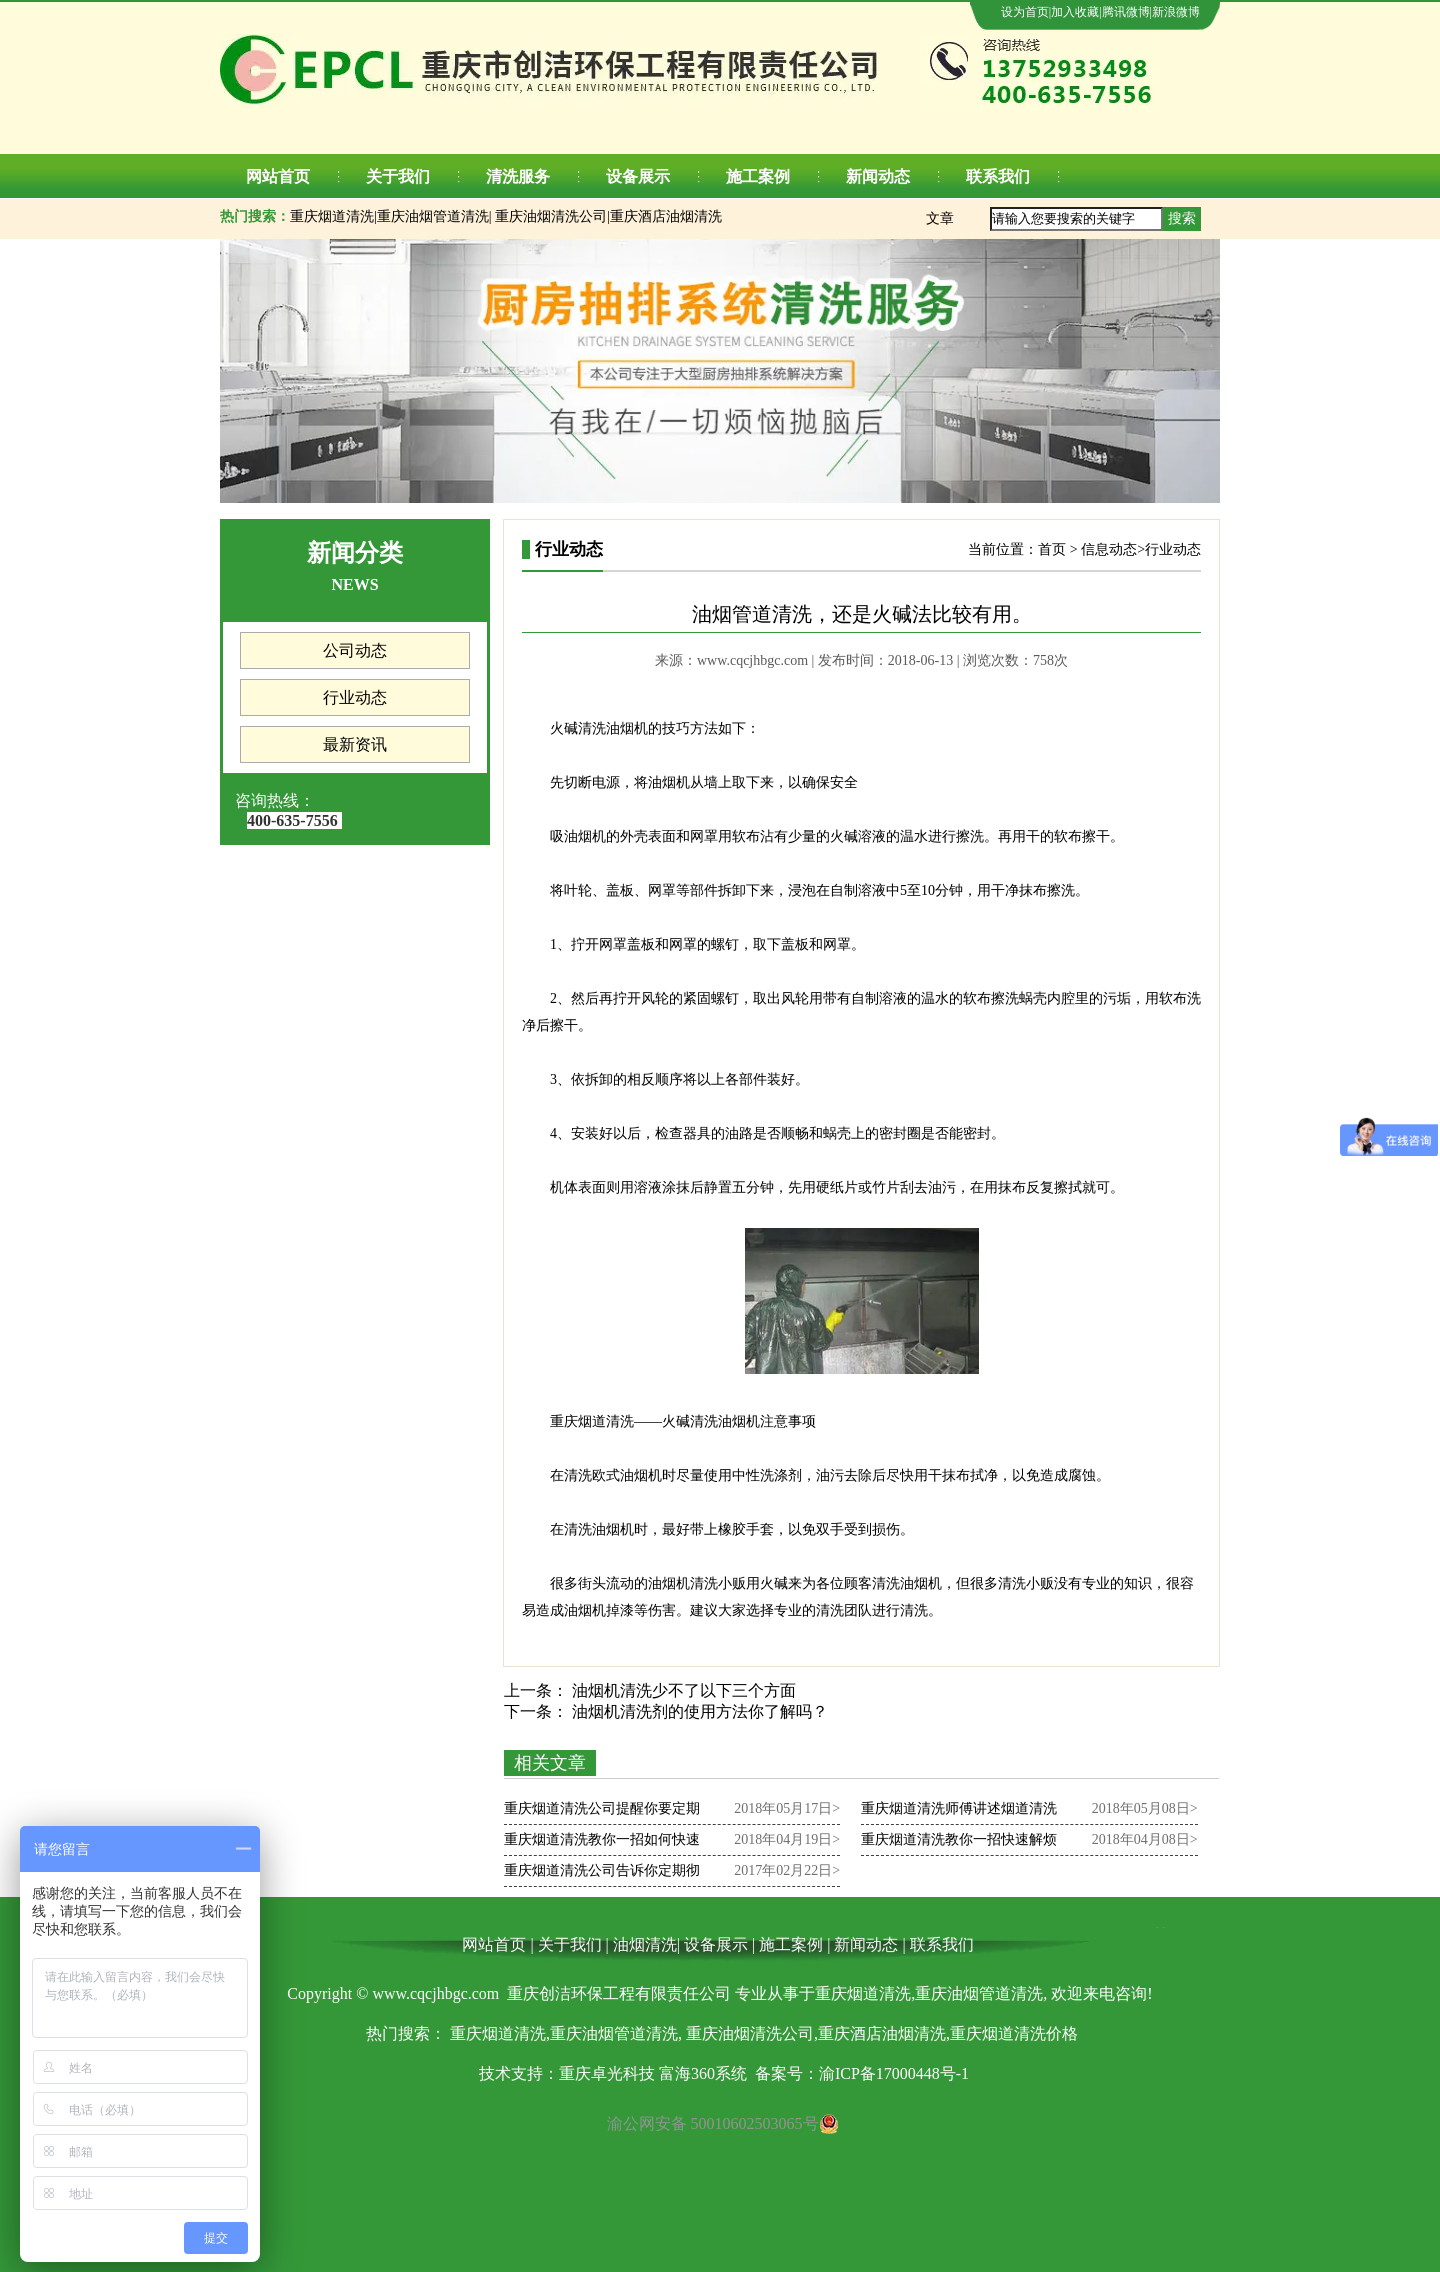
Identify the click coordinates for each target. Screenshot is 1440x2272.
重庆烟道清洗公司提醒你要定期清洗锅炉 (602, 1812)
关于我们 (398, 176)
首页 (1052, 549)
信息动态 (1109, 549)
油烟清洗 (645, 1944)
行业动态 (355, 697)
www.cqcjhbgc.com (752, 660)
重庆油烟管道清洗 (433, 216)
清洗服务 (518, 176)
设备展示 (638, 176)
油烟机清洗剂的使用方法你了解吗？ (698, 1711)
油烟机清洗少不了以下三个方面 (682, 1690)
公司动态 (355, 650)
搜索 (1182, 218)
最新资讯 (355, 744)
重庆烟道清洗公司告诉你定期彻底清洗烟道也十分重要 (602, 1874)
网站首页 (278, 176)
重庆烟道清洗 (332, 216)
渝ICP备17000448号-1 (894, 2073)
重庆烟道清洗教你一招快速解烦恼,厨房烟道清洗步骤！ (959, 1843)
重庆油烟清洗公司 (551, 216)
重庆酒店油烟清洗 (666, 216)
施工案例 (758, 176)
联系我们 (998, 176)
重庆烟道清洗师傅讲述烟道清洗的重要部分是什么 (959, 1812)
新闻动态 (878, 176)
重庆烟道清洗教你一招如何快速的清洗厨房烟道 (602, 1843)
